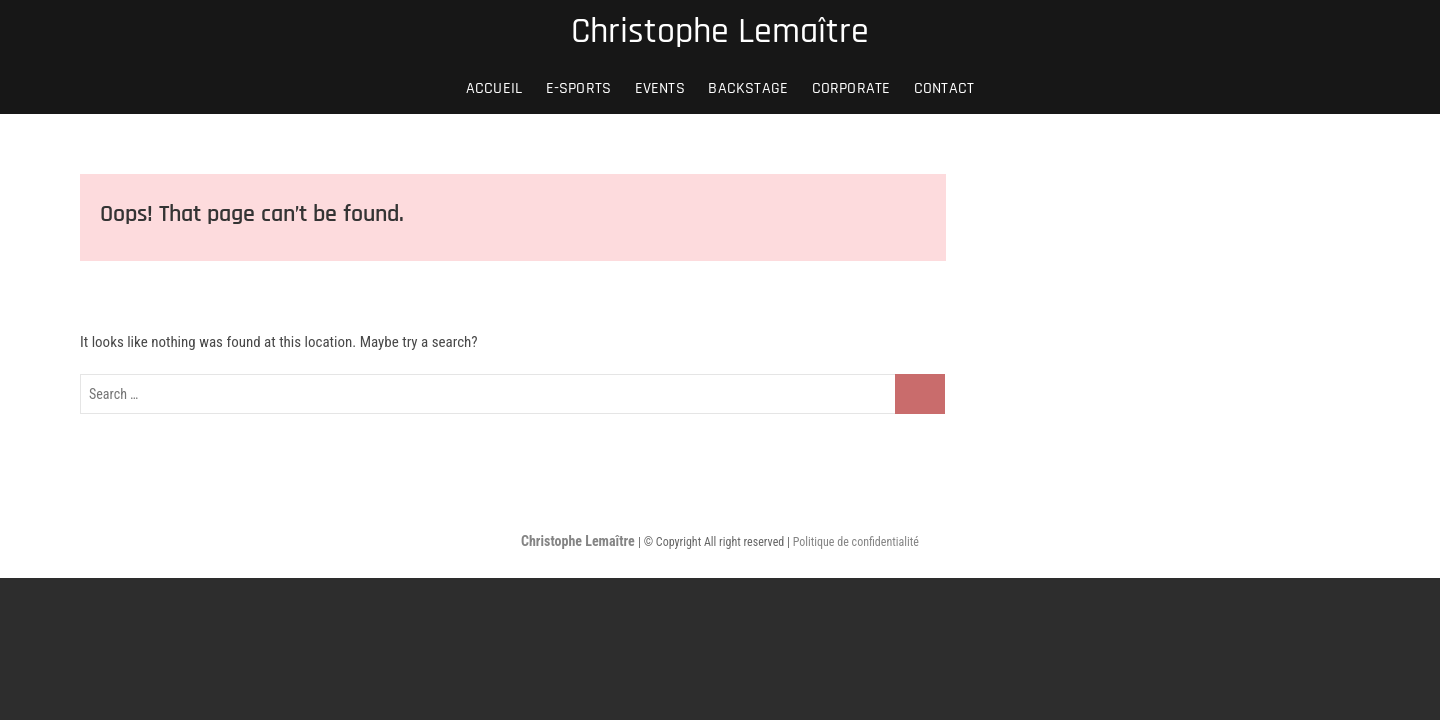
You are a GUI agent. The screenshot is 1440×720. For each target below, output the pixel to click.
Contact (944, 88)
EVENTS (660, 88)
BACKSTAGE (748, 88)
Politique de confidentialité (856, 542)
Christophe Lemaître (720, 32)
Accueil (494, 88)
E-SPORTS (579, 88)
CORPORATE (851, 88)
